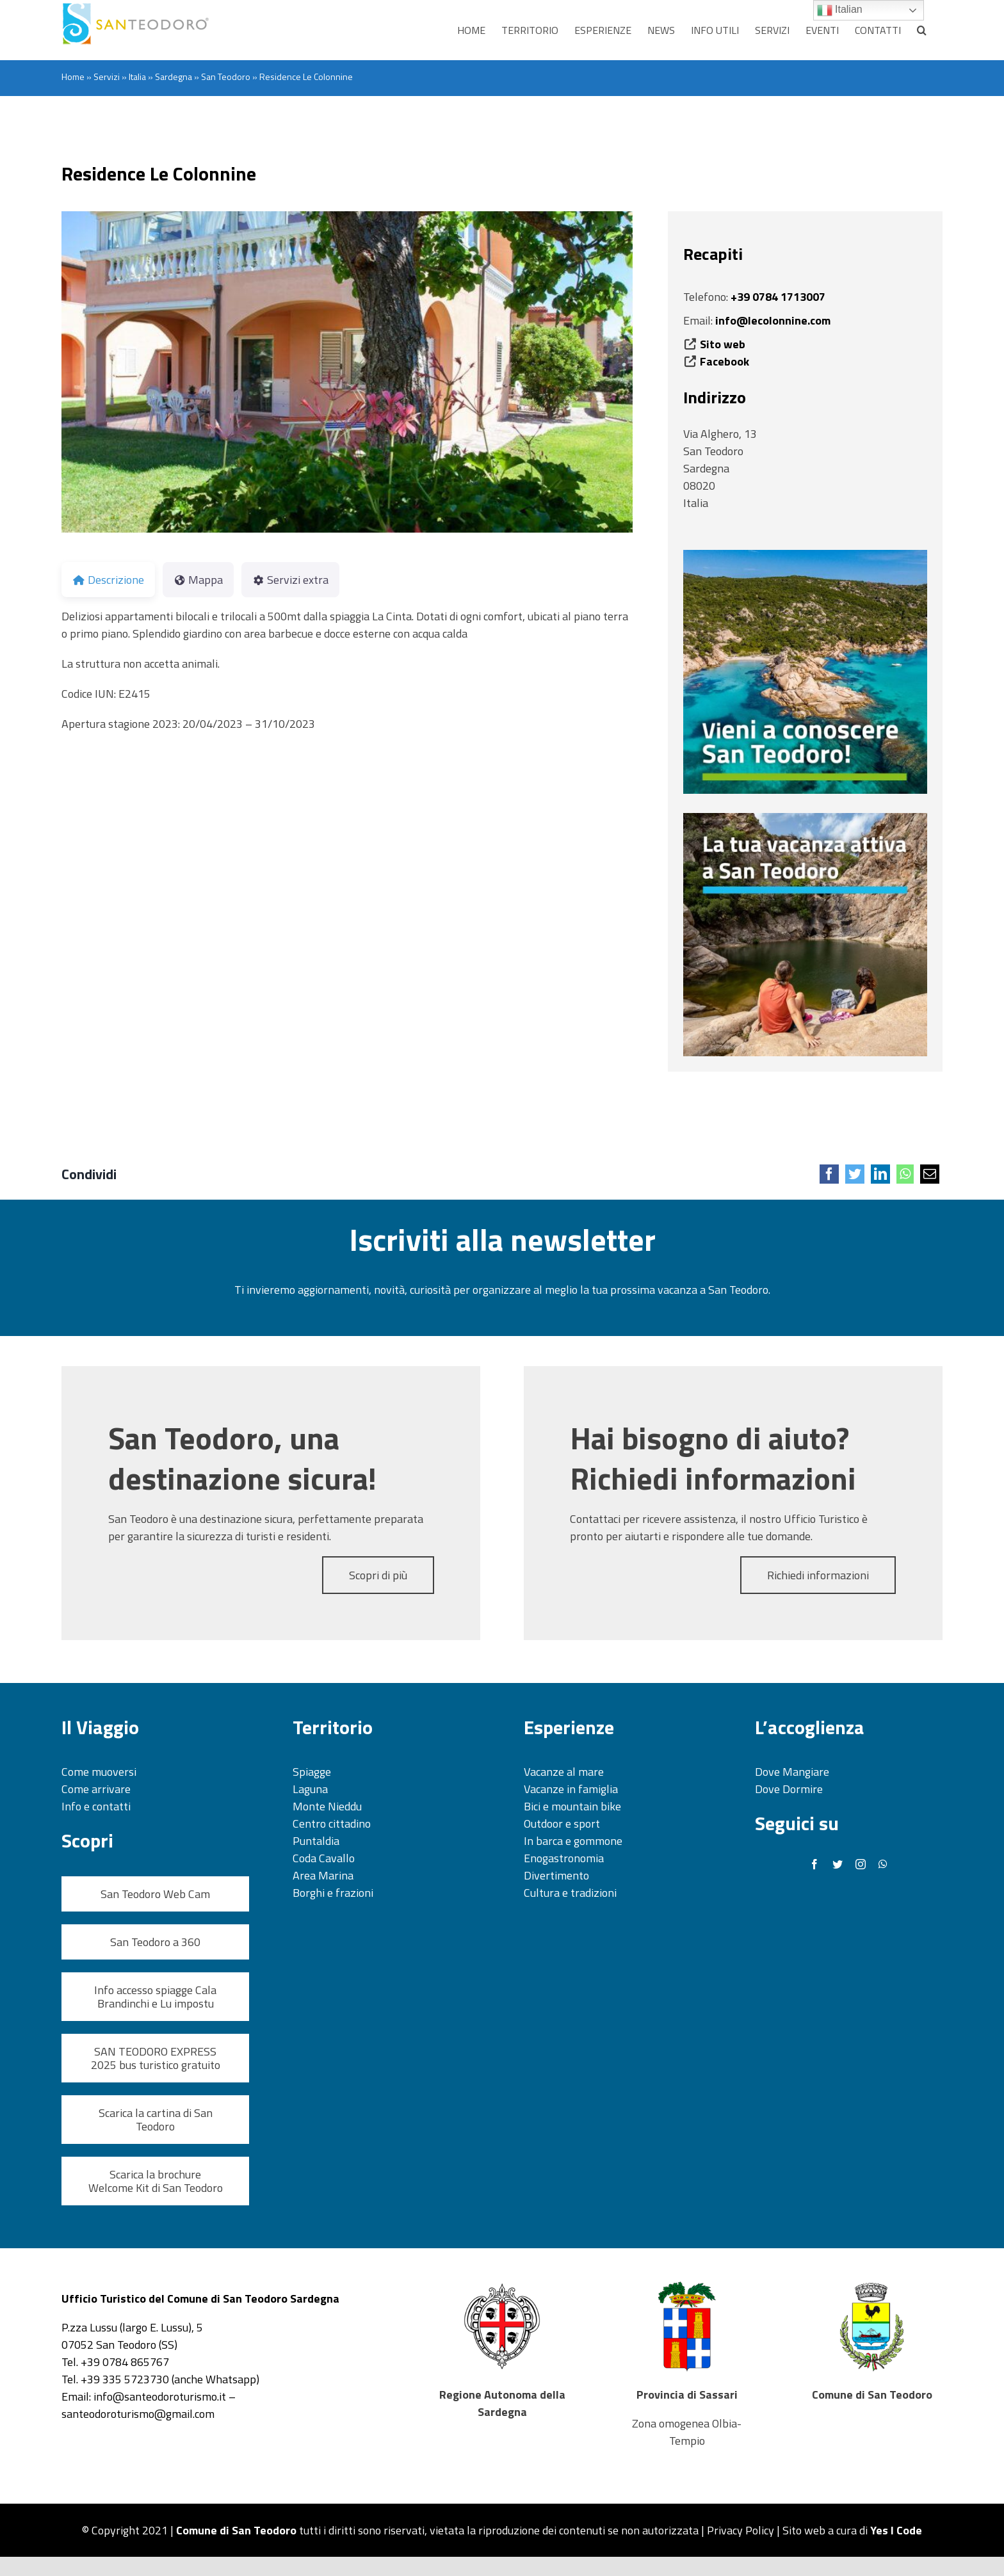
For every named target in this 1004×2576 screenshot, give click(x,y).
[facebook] (814, 1864)
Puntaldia (316, 1840)
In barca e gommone (573, 1840)
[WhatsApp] (905, 1174)
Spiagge (312, 1771)
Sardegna (173, 76)
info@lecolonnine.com (772, 320)
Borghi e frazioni (333, 1892)
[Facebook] (829, 1174)
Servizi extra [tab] (290, 579)
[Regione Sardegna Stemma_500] (502, 2283)
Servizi (106, 76)
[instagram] (860, 1864)
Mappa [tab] (198, 579)
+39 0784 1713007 (778, 296)
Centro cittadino (332, 1823)
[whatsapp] (882, 1864)
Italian (839, 10)
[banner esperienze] (805, 818)
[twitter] (837, 1864)
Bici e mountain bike (572, 1806)
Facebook (724, 361)
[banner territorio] (805, 555)
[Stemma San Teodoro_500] (872, 2283)
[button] (922, 30)
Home (73, 76)
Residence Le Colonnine (158, 173)
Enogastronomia (564, 1858)
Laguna (310, 1789)
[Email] (929, 1174)
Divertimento (556, 1875)
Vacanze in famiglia (571, 1789)
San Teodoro (225, 76)
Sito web (722, 344)
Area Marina (323, 1875)
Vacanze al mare (564, 1771)
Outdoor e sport (562, 1823)
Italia (137, 76)
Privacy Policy (740, 2530)
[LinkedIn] (880, 1174)
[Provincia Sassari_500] (687, 2283)
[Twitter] (854, 1174)
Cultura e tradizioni (570, 1892)
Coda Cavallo (324, 1858)
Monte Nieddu (327, 1806)
